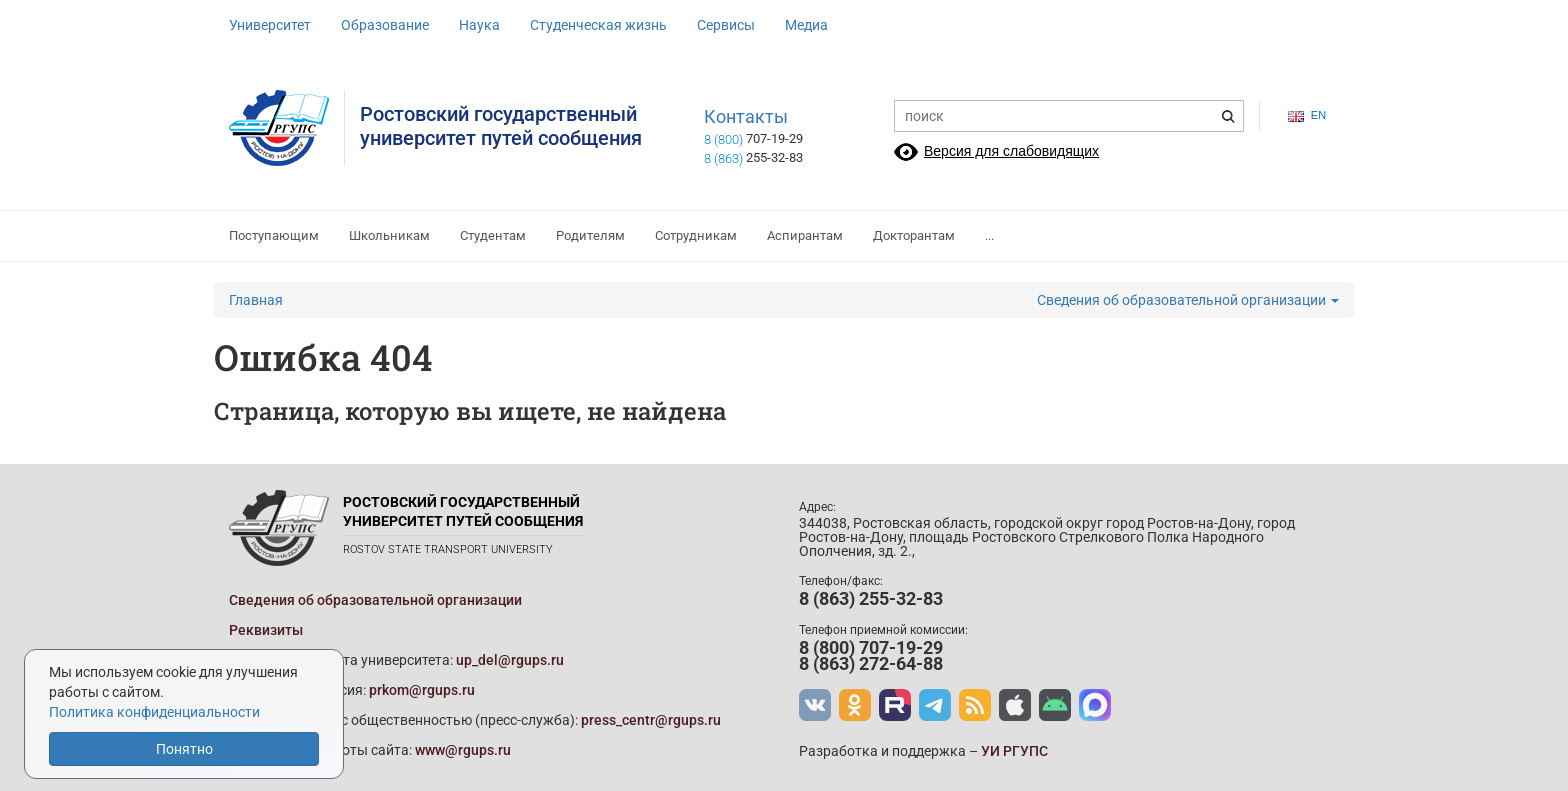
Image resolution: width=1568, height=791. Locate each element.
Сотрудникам (696, 235)
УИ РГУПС (1014, 751)
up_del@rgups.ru (510, 660)
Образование (385, 25)
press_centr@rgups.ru (651, 720)
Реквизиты (266, 630)
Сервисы (726, 25)
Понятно (184, 749)
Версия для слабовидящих (1011, 151)
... (989, 235)
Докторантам (914, 235)
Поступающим (274, 235)
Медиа (806, 25)
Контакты (746, 117)
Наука (479, 25)
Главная (256, 300)
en (1307, 115)
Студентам (493, 235)
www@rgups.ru (463, 750)
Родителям (590, 235)
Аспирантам (805, 235)
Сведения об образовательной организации (1188, 300)
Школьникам (389, 235)
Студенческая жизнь (598, 25)
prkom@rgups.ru (422, 690)
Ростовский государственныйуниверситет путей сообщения (501, 126)
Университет (270, 25)
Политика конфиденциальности (154, 712)
